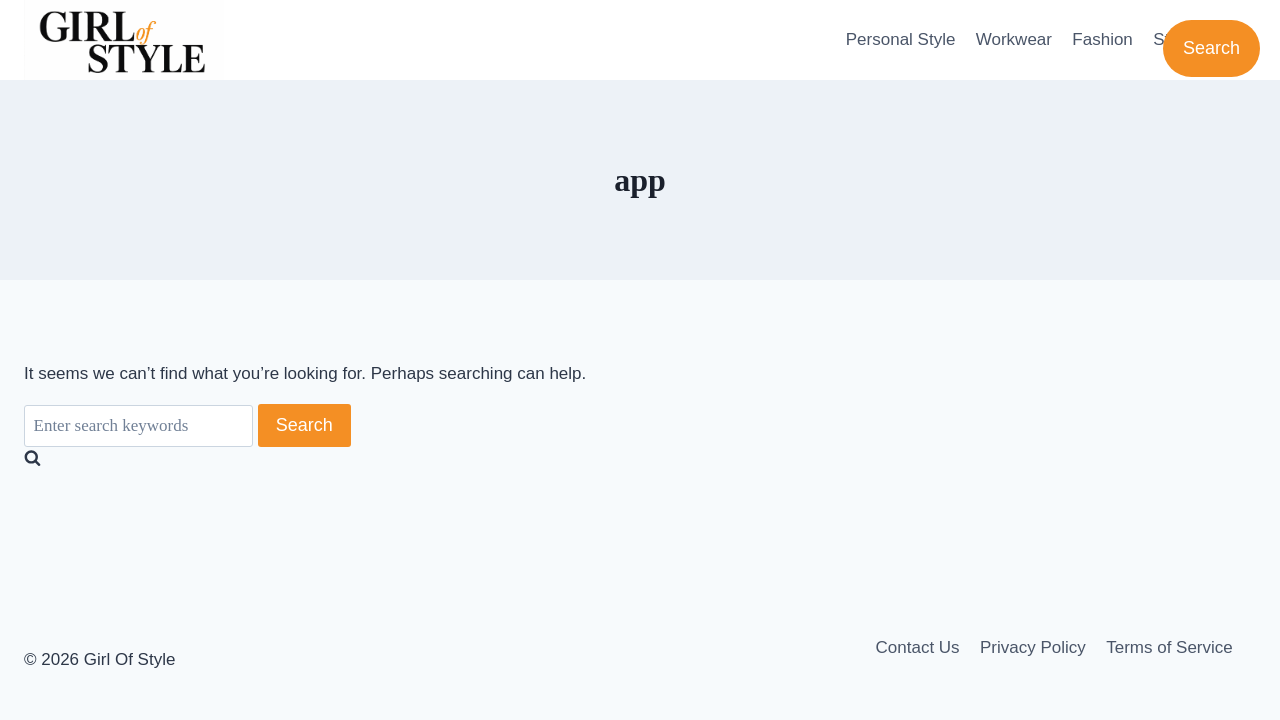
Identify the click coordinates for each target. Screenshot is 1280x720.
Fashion (1102, 39)
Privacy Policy (1033, 647)
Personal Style (901, 39)
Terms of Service (1169, 647)
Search (1211, 48)
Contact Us (918, 647)
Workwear (1014, 39)
